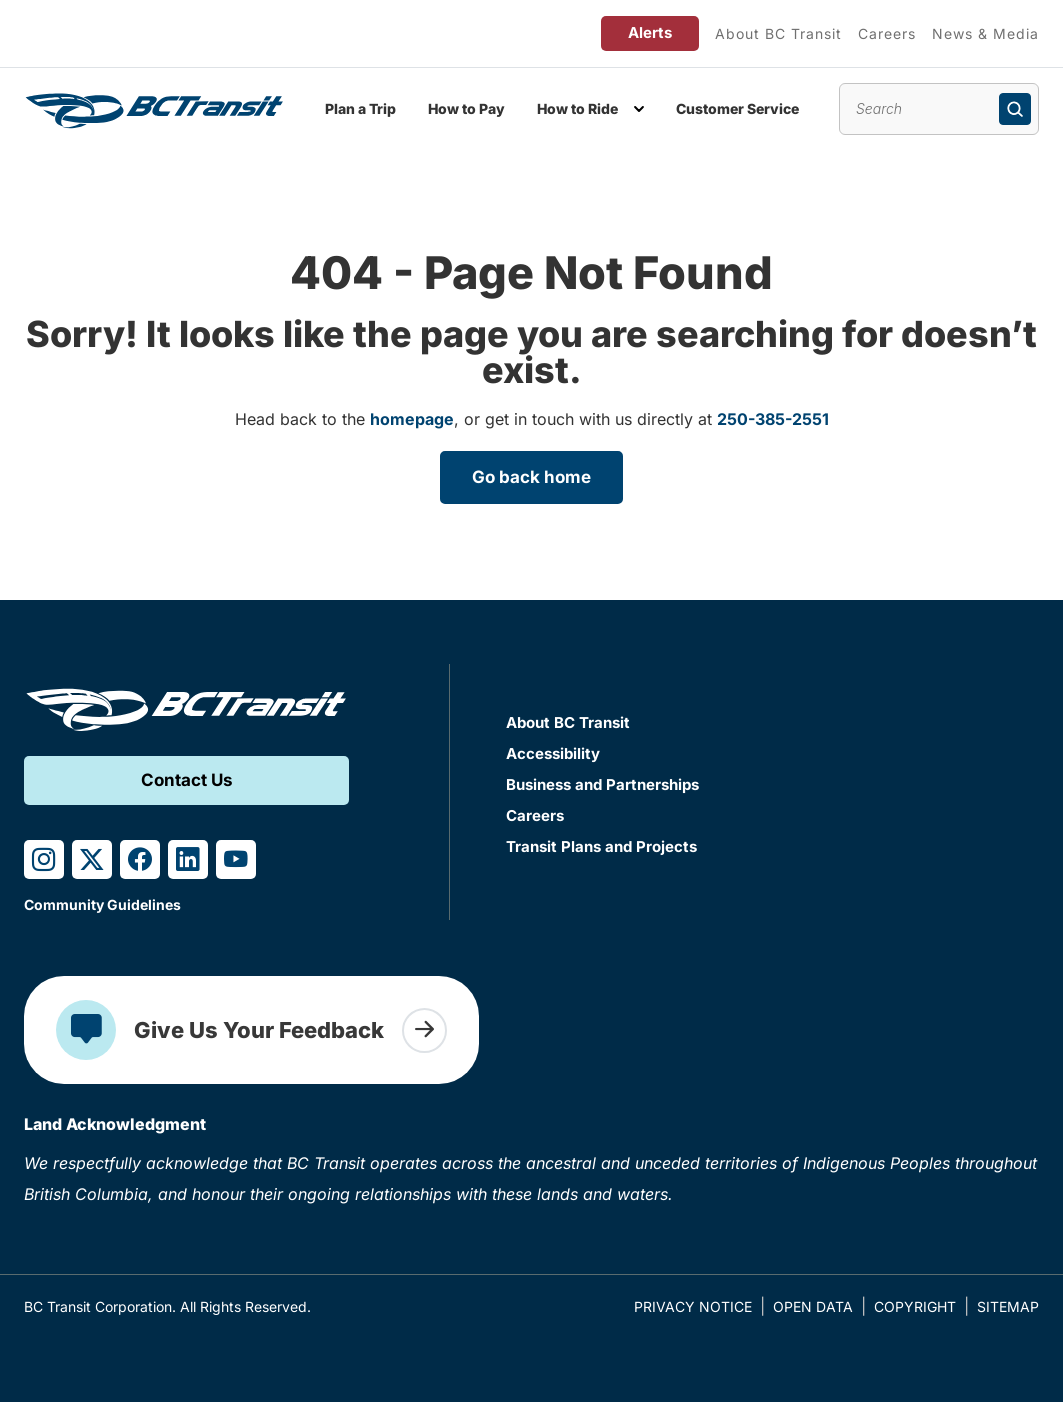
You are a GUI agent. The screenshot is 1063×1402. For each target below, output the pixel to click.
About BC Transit (778, 33)
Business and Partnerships (602, 784)
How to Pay (466, 108)
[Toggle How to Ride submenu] (639, 109)
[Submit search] (1015, 109)
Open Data (813, 1306)
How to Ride (577, 108)
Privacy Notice (693, 1306)
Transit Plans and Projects (601, 846)
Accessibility (553, 753)
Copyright (915, 1306)
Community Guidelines (102, 904)
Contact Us (187, 780)
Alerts (650, 32)
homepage (412, 419)
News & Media (985, 33)
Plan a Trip (360, 108)
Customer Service (737, 108)
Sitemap (1008, 1306)
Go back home (531, 477)
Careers (887, 33)
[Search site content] (939, 109)
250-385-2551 (773, 419)
